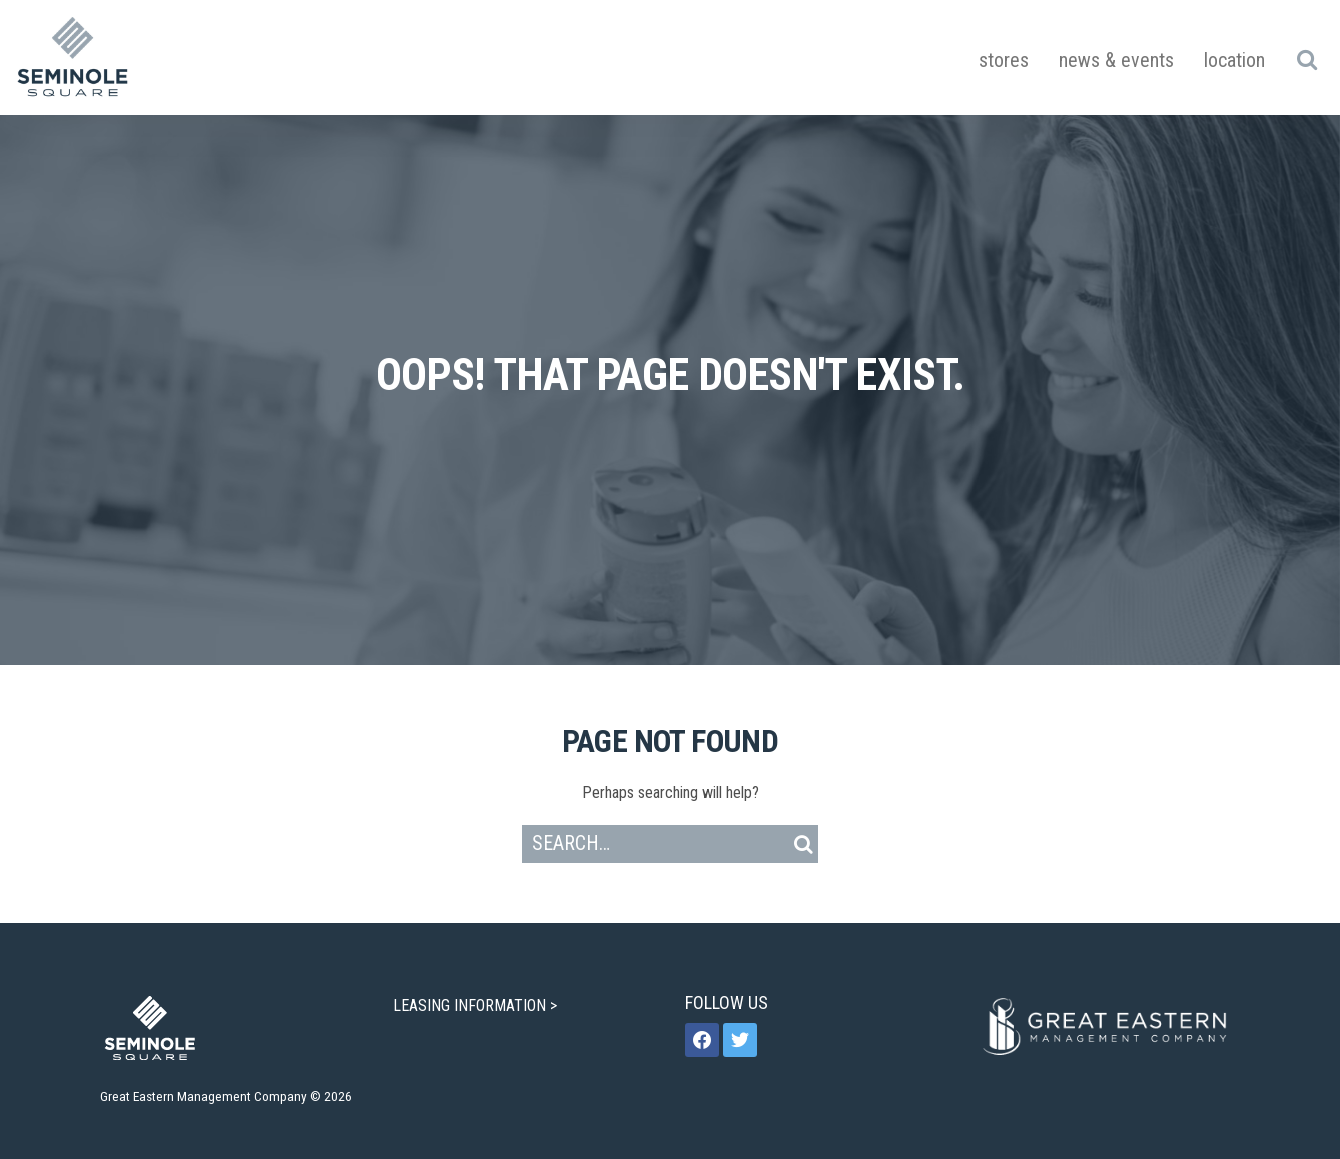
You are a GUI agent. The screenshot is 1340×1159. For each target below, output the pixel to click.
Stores (1004, 60)
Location (1234, 60)
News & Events (1116, 60)
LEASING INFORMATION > (477, 1005)
